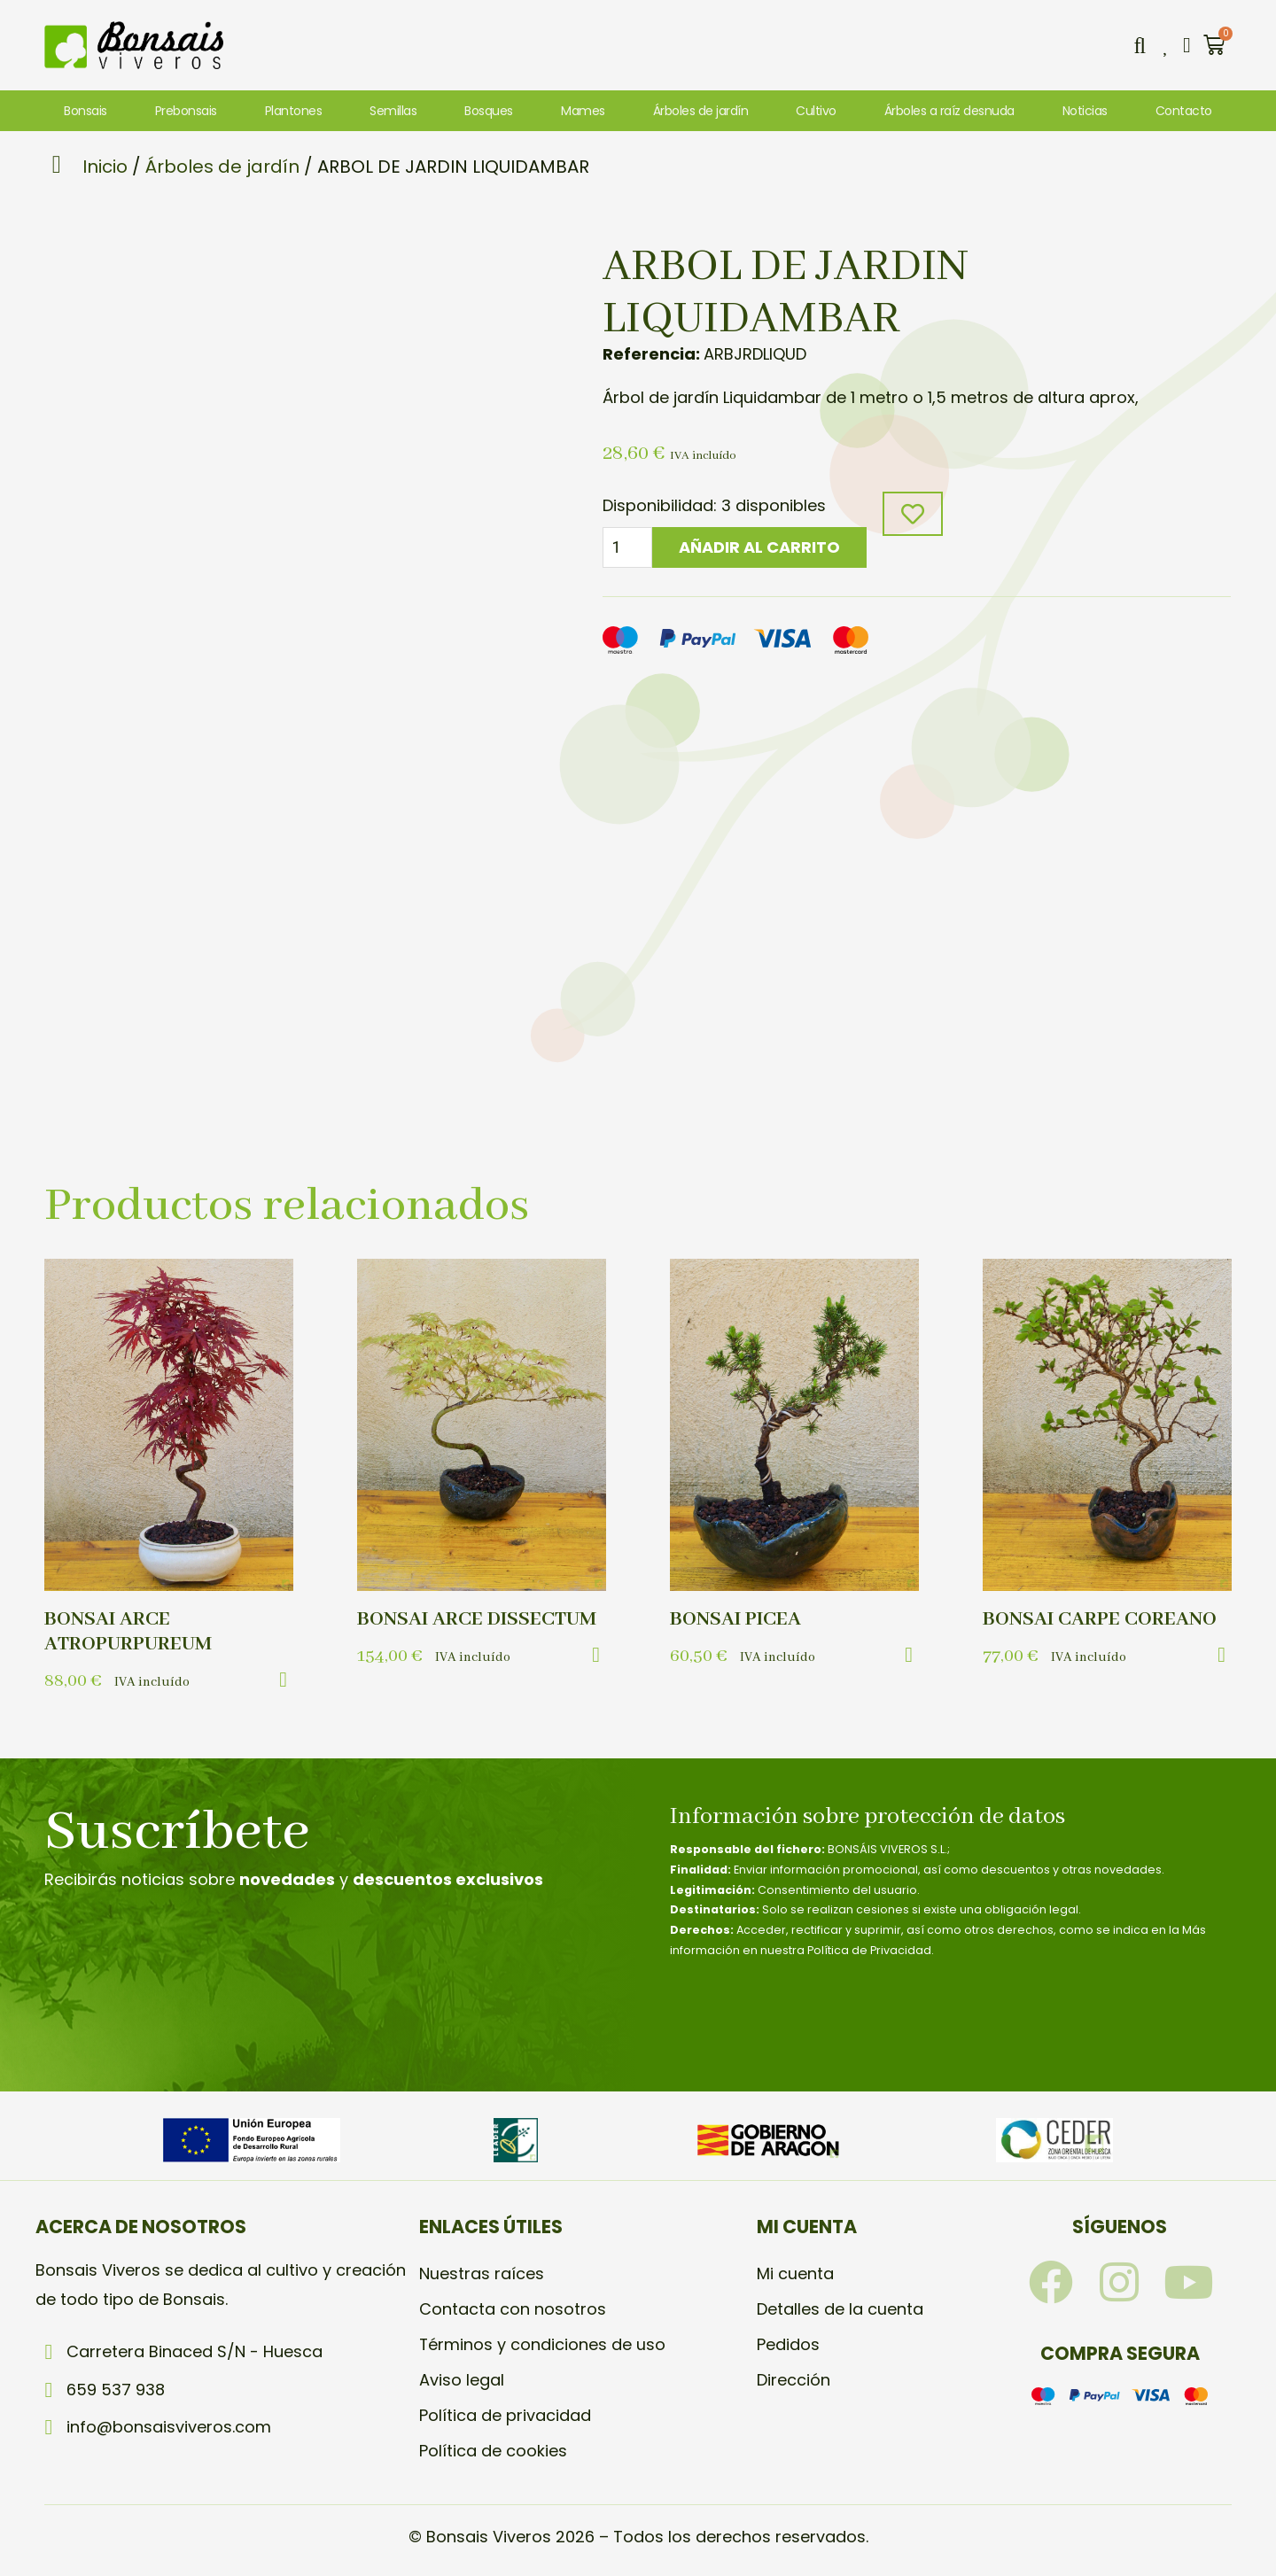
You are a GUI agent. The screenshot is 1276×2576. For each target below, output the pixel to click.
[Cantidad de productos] (627, 547)
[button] (1139, 45)
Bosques (488, 111)
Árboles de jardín (701, 111)
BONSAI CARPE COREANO (1100, 1619)
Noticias (1085, 111)
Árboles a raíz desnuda (949, 111)
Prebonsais (186, 111)
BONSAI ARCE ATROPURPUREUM (128, 1632)
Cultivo (816, 111)
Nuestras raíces (481, 2273)
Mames (583, 111)
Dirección (793, 2380)
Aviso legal (461, 2380)
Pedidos (788, 2344)
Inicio (105, 166)
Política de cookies (493, 2451)
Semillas (393, 111)
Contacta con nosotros (512, 2309)
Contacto (1183, 111)
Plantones (294, 111)
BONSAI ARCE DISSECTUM (476, 1619)
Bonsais (85, 111)
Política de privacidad (505, 2415)
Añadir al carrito (759, 547)
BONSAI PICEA (735, 1619)
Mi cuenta (795, 2273)
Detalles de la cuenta (840, 2309)
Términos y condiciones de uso (542, 2344)
